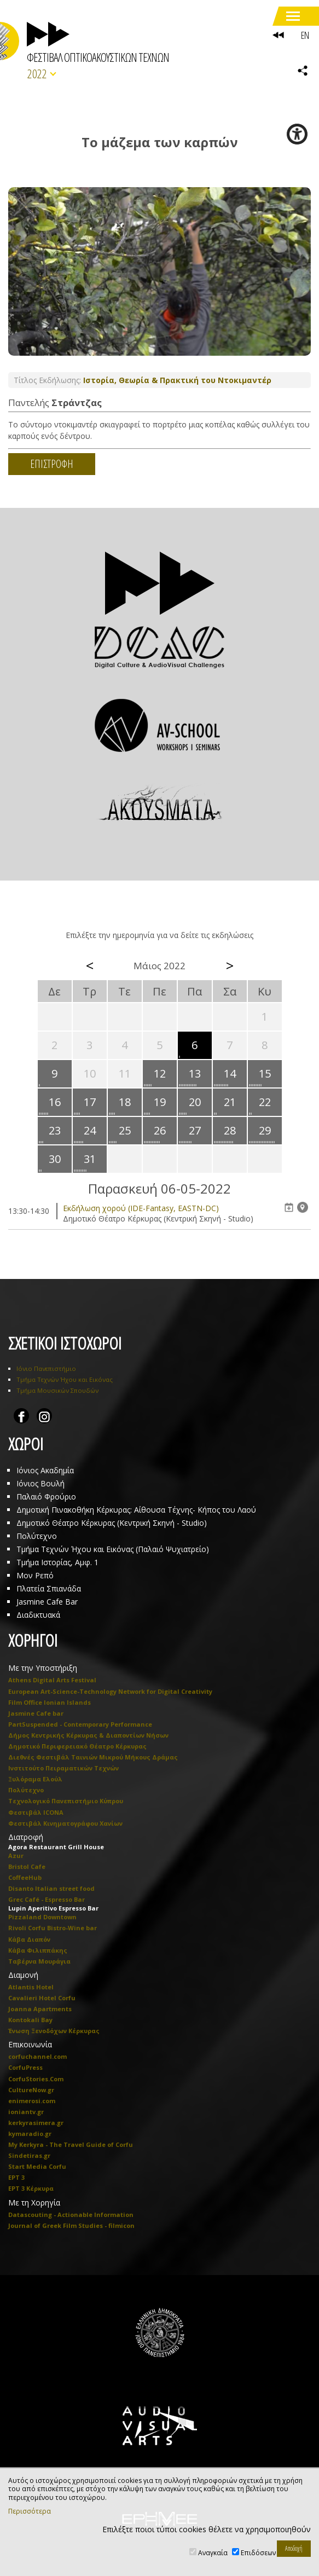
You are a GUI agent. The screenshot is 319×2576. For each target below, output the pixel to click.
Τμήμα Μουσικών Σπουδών (57, 1390)
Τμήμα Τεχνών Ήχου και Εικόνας (64, 1379)
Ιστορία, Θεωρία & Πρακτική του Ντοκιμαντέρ (177, 380)
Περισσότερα (29, 2511)
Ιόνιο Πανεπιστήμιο (46, 1368)
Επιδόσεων (258, 2552)
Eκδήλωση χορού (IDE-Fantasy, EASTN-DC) (141, 1208)
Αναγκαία (213, 2552)
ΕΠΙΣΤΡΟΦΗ (51, 463)
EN (305, 35)
